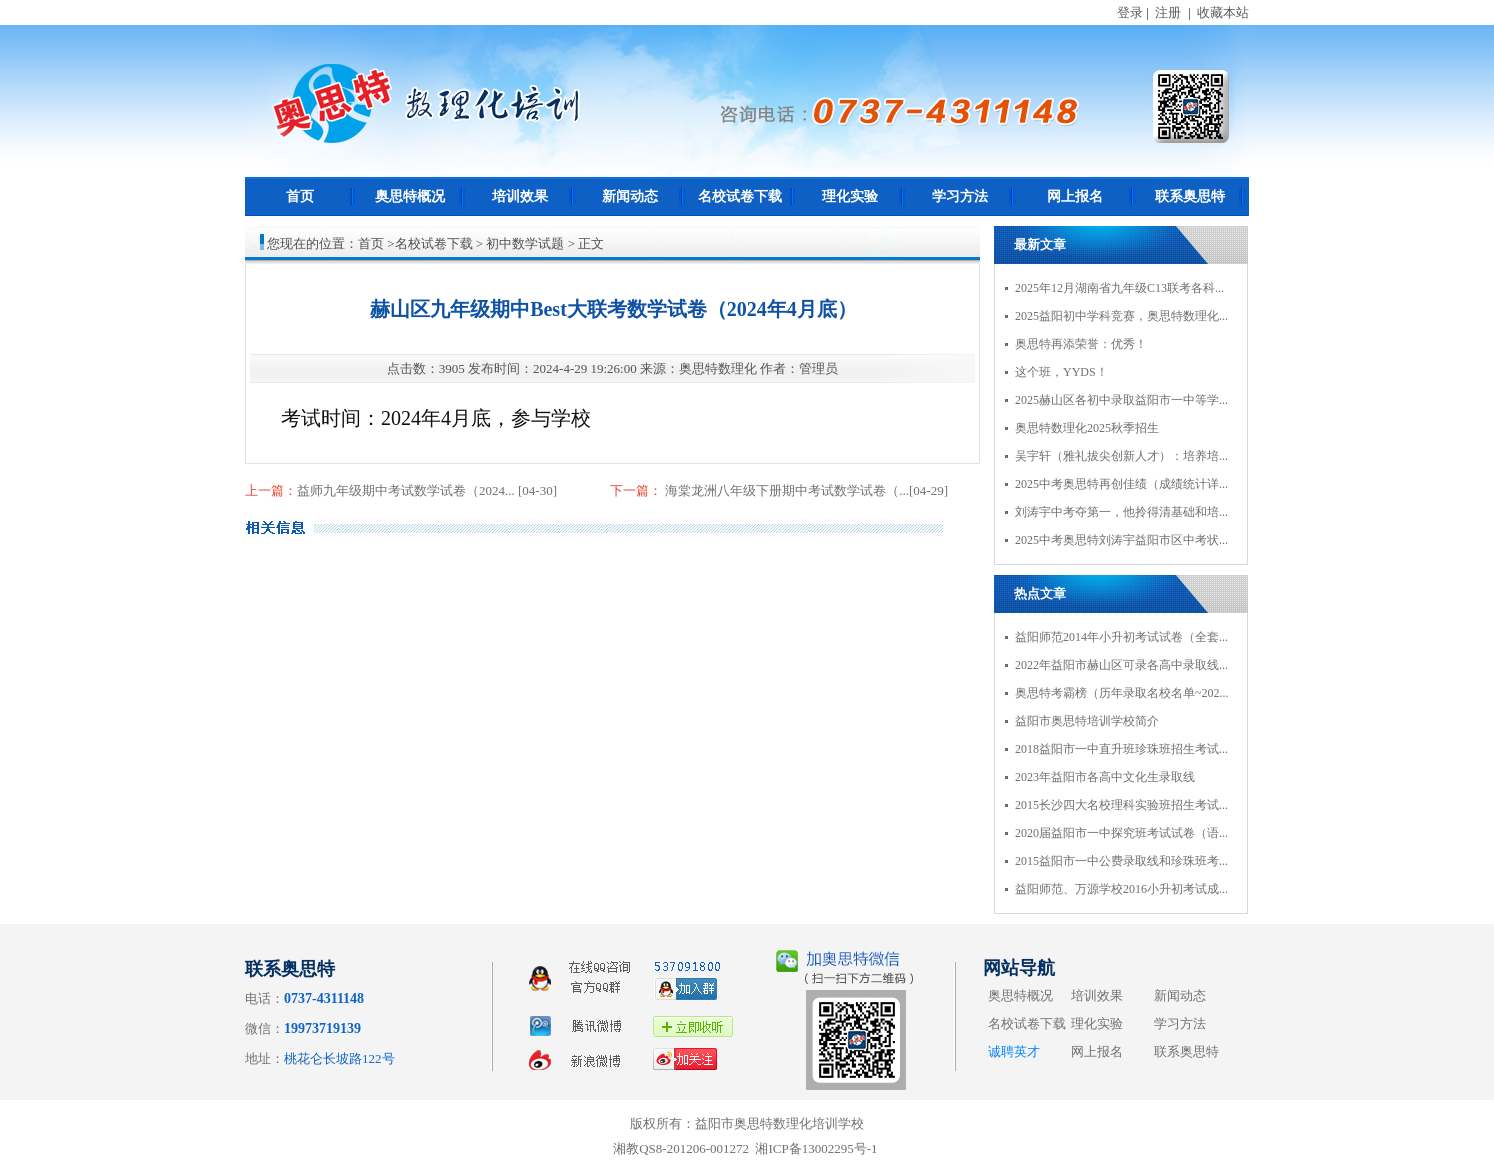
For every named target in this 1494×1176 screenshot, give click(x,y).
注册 (1168, 12)
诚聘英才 (1014, 1051)
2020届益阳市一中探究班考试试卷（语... (1121, 833)
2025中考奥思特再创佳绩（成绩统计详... (1121, 484)
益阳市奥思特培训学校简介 (1087, 721)
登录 (1130, 12)
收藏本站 (1223, 12)
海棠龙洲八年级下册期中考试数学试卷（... (785, 490)
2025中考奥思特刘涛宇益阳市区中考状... (1121, 540)
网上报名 (1075, 196)
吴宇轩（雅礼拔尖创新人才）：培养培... (1121, 456)
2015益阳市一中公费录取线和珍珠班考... (1121, 861)
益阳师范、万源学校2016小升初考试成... (1121, 889)
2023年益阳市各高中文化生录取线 (1105, 777)
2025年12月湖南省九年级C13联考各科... (1119, 288)
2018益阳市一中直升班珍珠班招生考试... (1121, 749)
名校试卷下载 (740, 196)
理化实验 (850, 196)
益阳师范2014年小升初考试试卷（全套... (1121, 637)
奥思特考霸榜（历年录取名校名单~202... (1122, 693)
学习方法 (960, 196)
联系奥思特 (1190, 196)
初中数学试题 (525, 243)
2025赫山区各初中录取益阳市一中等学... (1121, 400)
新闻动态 (630, 196)
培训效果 (520, 196)
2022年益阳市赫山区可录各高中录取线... (1121, 665)
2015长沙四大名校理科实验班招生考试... (1121, 805)
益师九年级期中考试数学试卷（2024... (407, 490)
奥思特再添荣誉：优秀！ (1081, 344)
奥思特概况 (410, 196)
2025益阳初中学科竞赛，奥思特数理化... (1121, 316)
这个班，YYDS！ (1061, 372)
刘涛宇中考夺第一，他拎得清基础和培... (1121, 512)
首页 (300, 196)
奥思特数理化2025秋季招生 (1087, 428)
